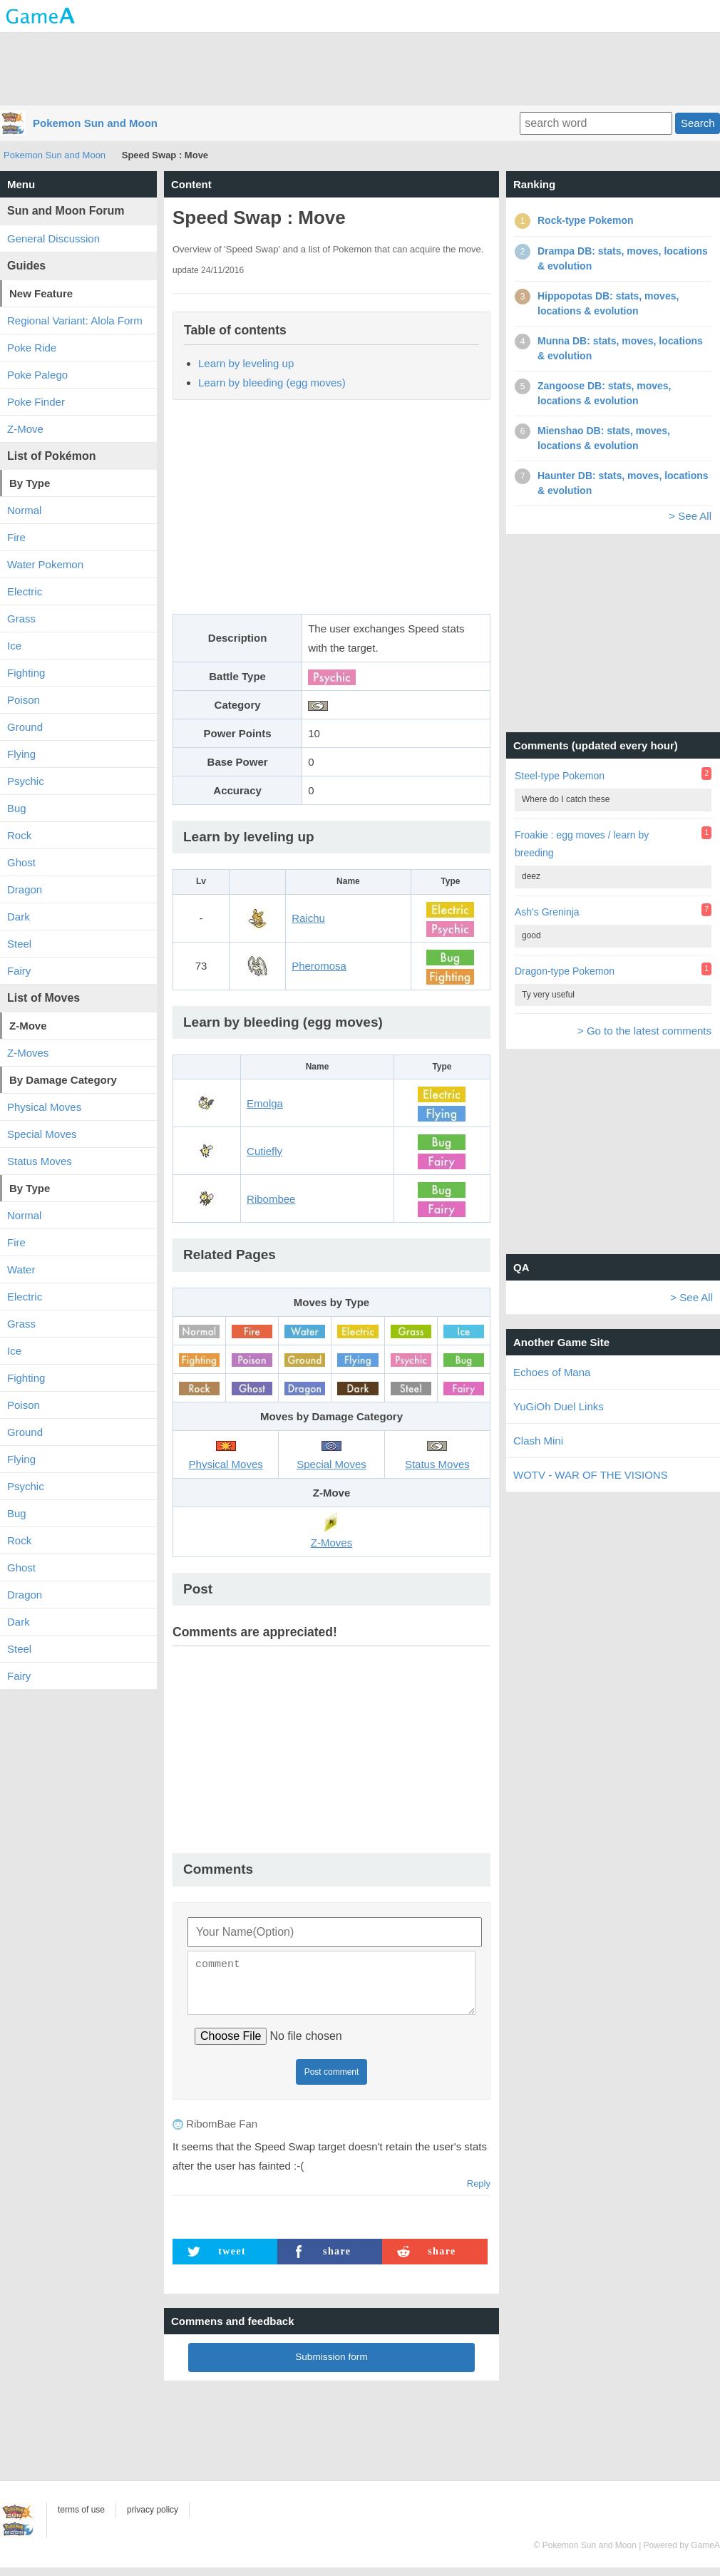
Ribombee (271, 1199)
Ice (14, 646)
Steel (19, 944)
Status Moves (39, 1161)
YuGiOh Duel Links (558, 1406)
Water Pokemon (45, 564)
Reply (478, 2192)
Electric (24, 591)
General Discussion (53, 238)
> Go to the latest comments (644, 1031)
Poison (23, 700)
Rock (19, 835)
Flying (21, 754)
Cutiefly (264, 1151)
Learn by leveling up (246, 363)
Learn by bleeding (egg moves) (272, 382)
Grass (21, 618)
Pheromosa (319, 966)
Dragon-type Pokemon (564, 971)
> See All (690, 516)
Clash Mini (538, 1441)
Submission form (331, 2365)
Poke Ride (31, 348)
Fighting (26, 673)
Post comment (331, 2080)
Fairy (19, 971)
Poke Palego (37, 375)
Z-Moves (27, 1053)
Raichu (308, 918)
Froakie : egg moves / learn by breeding (582, 843)
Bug (16, 808)
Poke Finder (36, 402)
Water (21, 1269)
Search (698, 123)
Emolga (265, 1103)
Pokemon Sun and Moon (95, 123)
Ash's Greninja (547, 912)
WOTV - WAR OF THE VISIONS (590, 1475)
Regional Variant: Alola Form (75, 320)
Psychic (25, 781)
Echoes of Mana (551, 1372)
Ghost (21, 862)
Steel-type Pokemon (560, 775)
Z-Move (25, 429)
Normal (24, 510)
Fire (16, 537)
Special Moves (42, 1134)
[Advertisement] (360, 68)
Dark (18, 916)
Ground (25, 727)
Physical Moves (44, 1107)
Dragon (24, 889)
